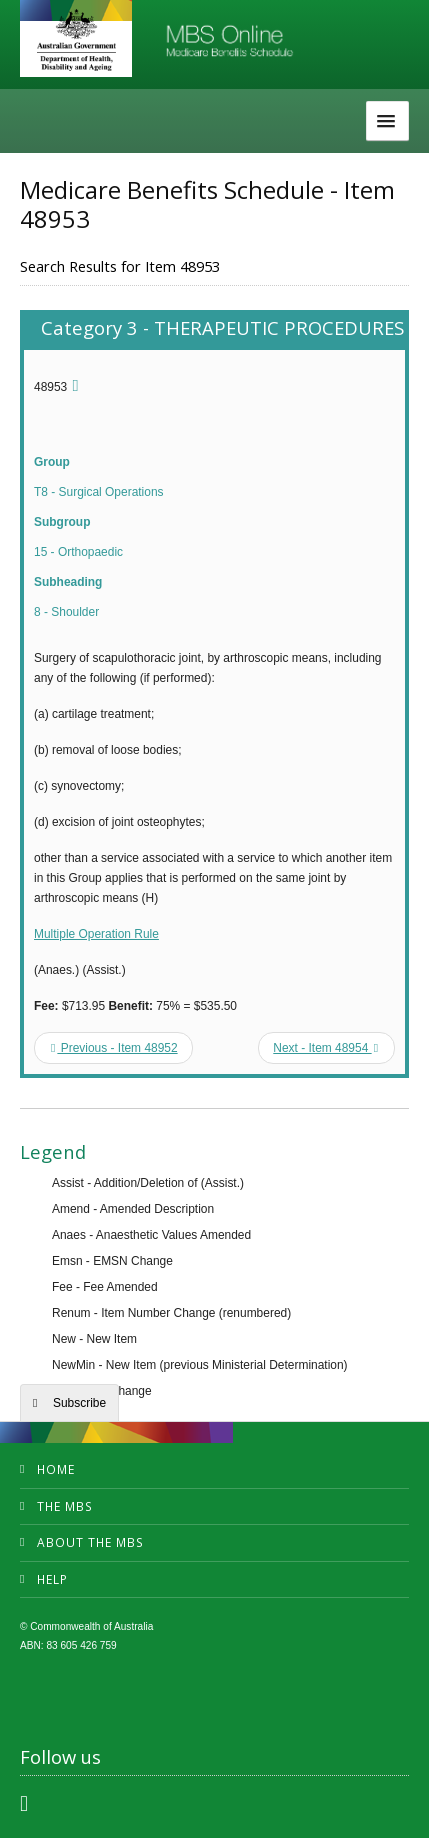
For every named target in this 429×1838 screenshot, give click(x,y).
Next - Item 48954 (325, 1048)
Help (52, 1579)
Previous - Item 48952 (114, 1048)
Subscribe (79, 1403)
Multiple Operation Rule (96, 934)
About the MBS (90, 1542)
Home (56, 1469)
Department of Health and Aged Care (76, 40)
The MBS (65, 1506)
